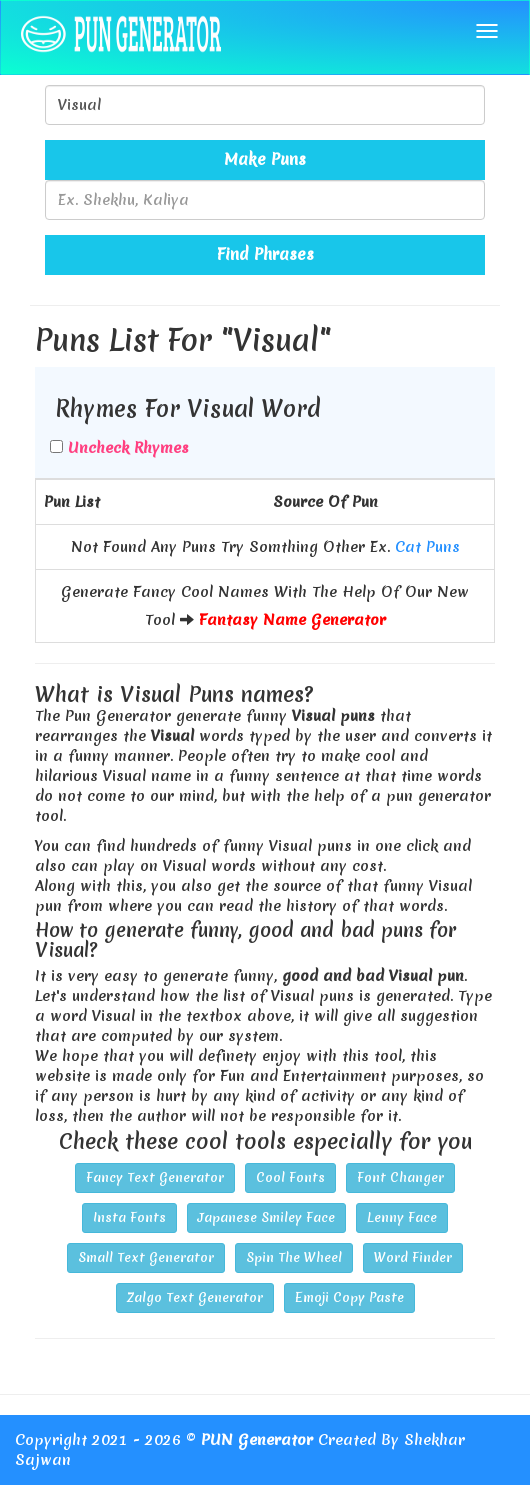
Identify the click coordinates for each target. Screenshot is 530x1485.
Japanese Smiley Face (266, 1217)
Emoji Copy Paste (349, 1297)
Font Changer (400, 1177)
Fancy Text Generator (155, 1177)
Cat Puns (427, 547)
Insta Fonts (129, 1217)
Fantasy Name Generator (292, 620)
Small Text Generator (146, 1257)
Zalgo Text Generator (195, 1297)
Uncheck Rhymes (128, 448)
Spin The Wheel (294, 1257)
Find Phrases (265, 254)
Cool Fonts (290, 1177)
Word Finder (413, 1257)
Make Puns (265, 159)
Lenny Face (402, 1217)
